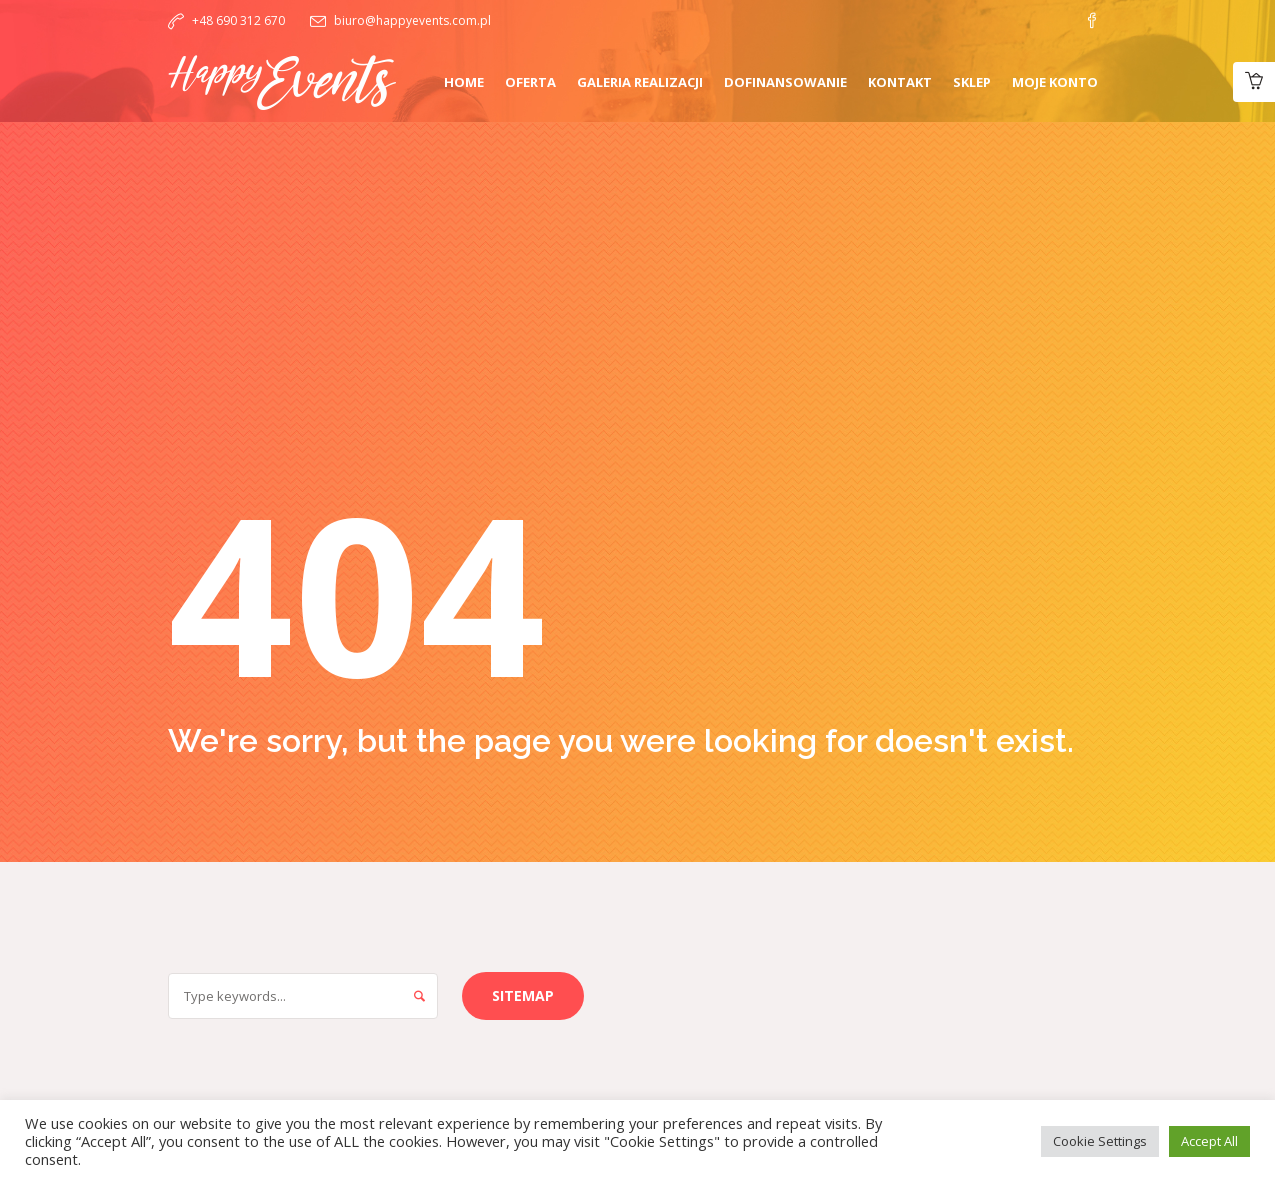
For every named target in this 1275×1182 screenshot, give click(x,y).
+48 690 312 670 (238, 20)
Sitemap (523, 995)
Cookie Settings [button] (1100, 1141)
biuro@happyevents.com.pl (412, 20)
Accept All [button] (1209, 1141)
